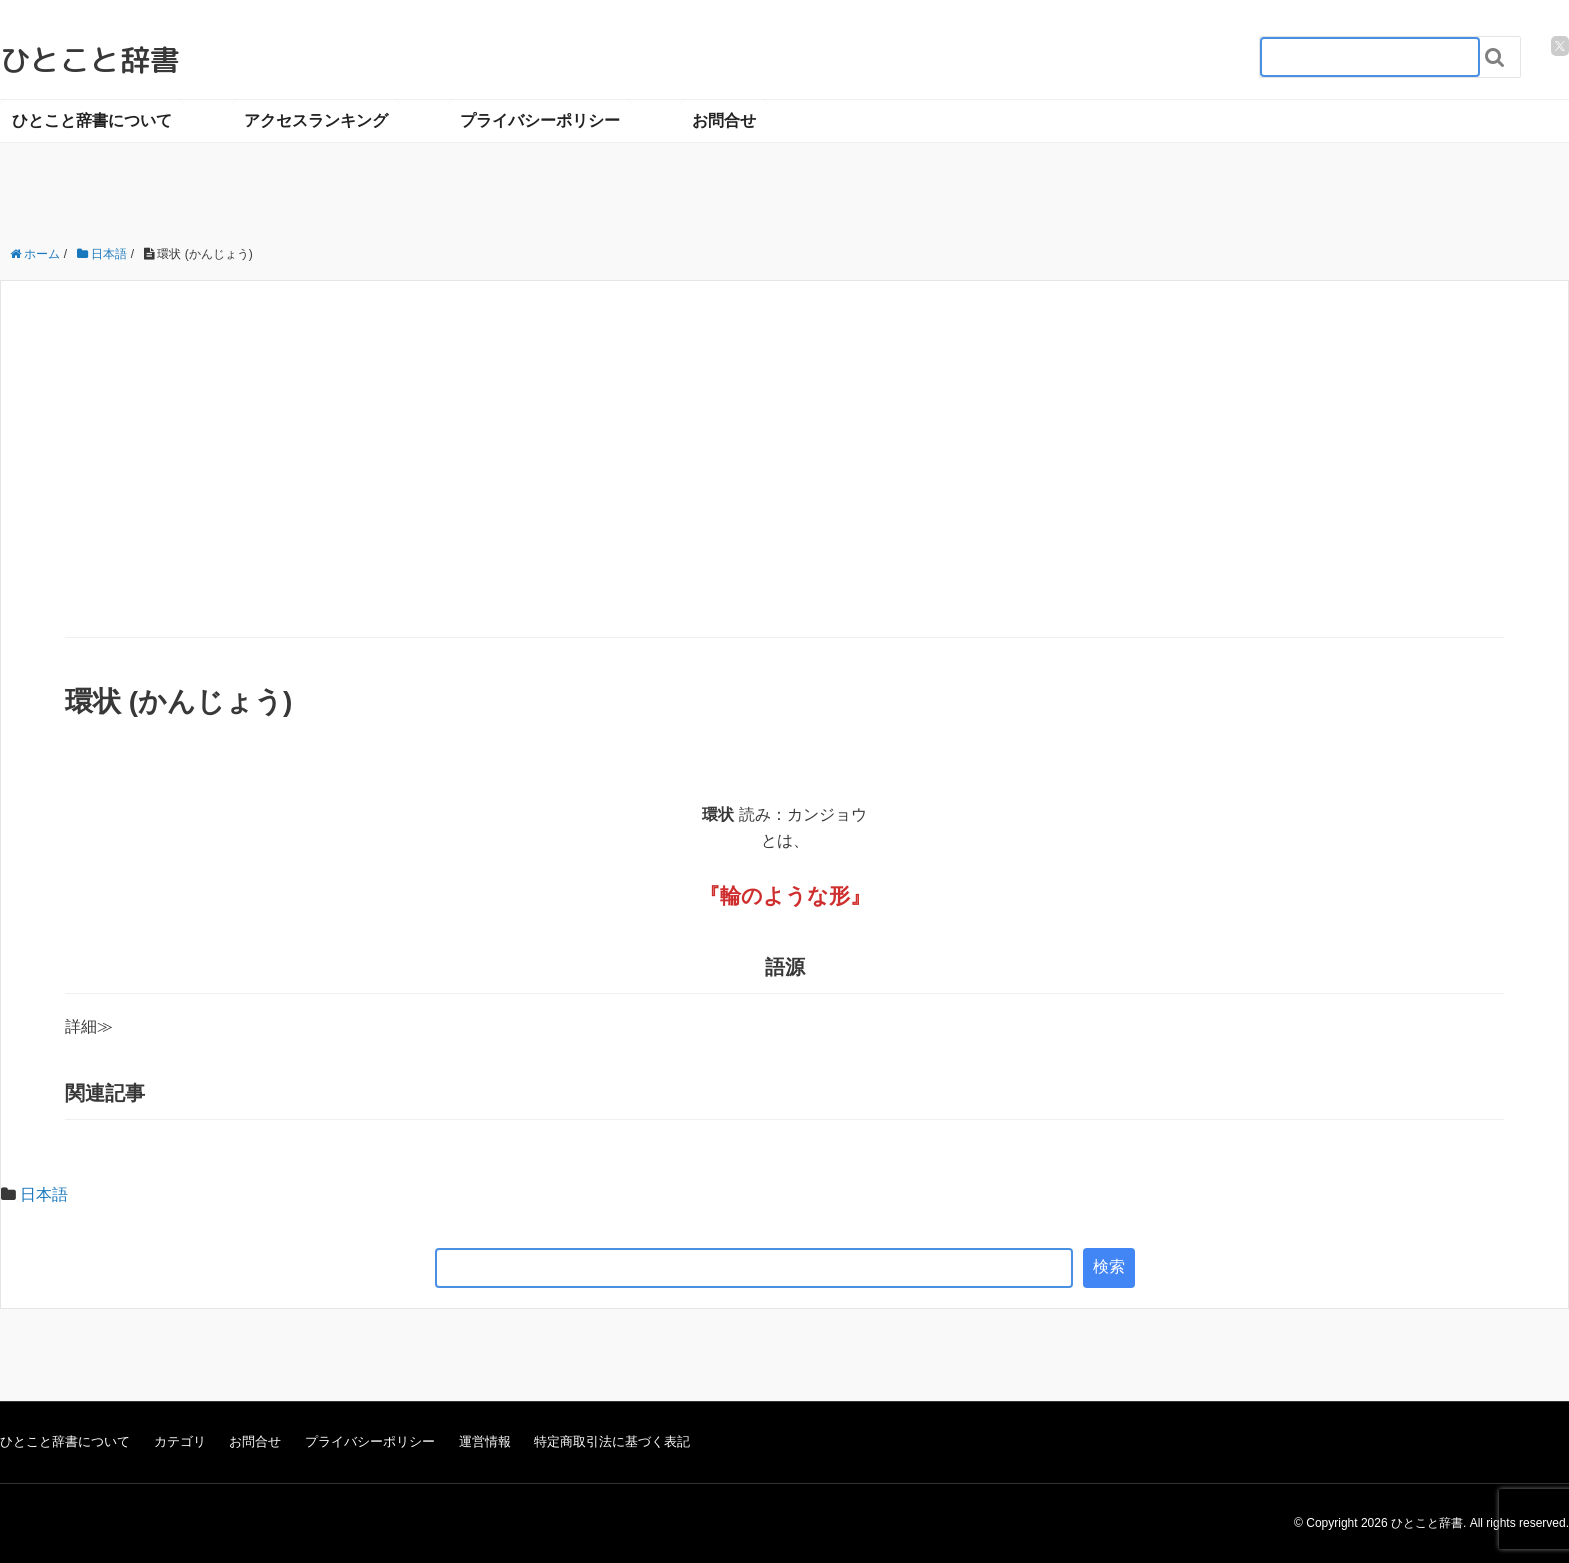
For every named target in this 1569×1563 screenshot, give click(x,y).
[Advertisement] (785, 487)
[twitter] (1560, 46)
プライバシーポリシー (540, 120)
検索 (1109, 1266)
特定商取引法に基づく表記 (612, 1441)
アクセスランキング (316, 120)
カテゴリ (180, 1441)
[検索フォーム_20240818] (1370, 57)
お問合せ (724, 120)
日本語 (44, 1194)
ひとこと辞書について (92, 120)
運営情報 (485, 1441)
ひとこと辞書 (90, 60)
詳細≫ (89, 1026)
